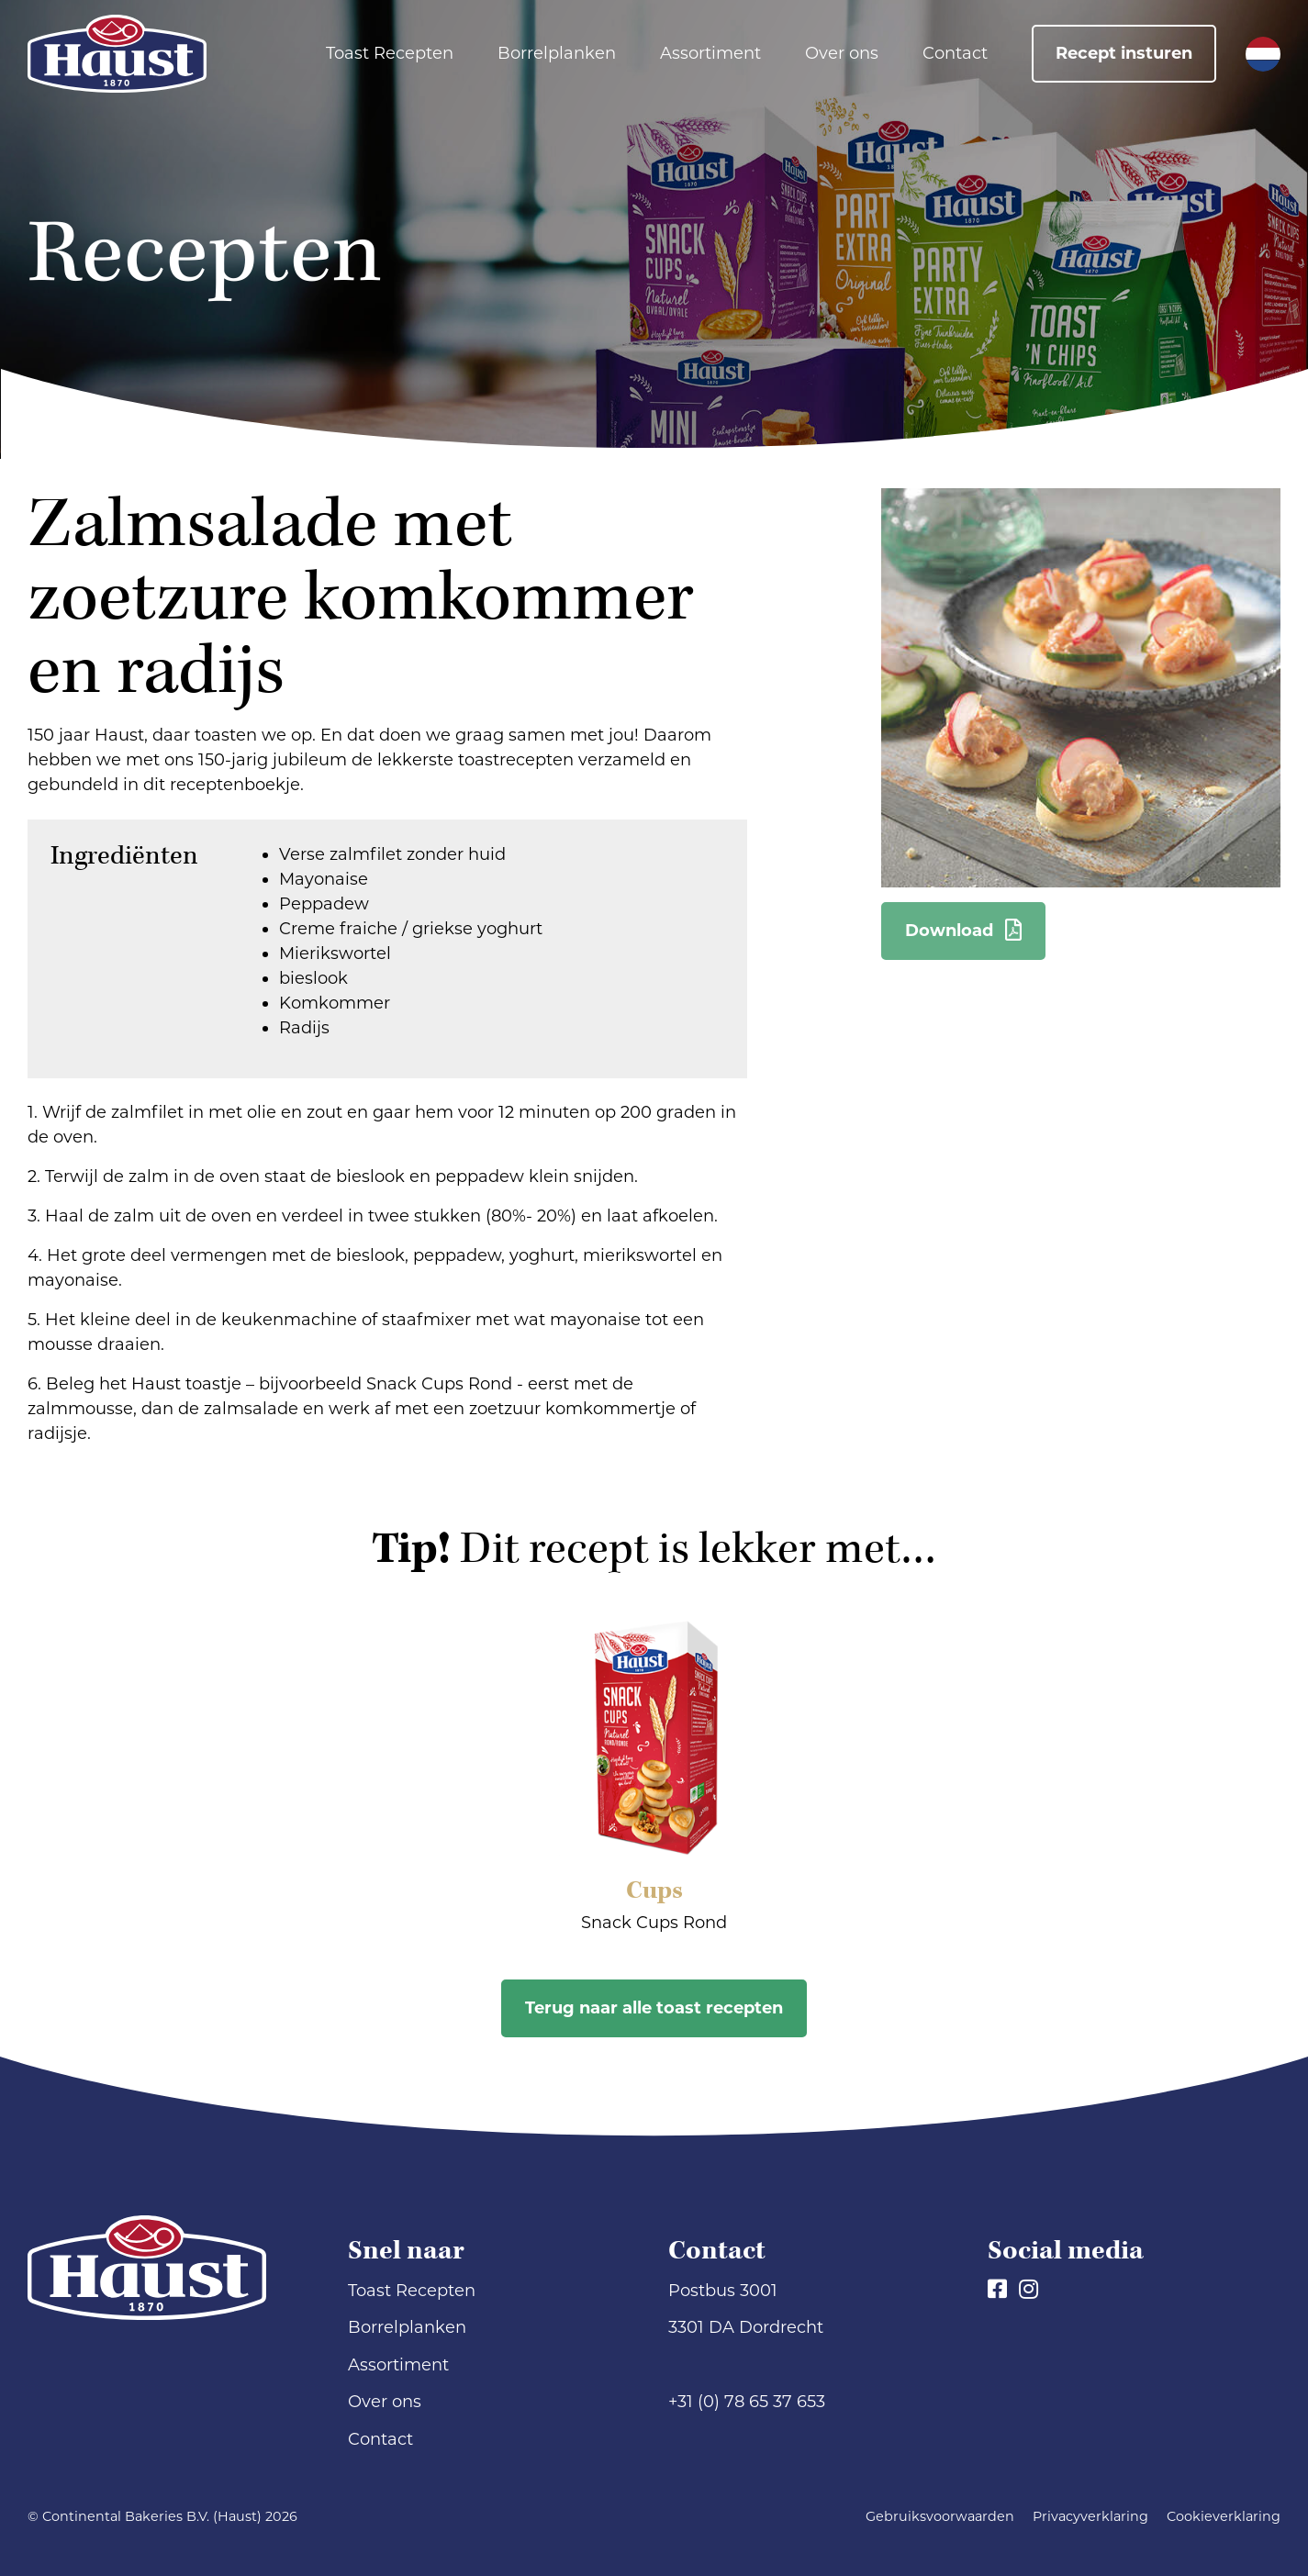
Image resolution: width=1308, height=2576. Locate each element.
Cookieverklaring (1223, 2516)
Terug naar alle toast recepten (654, 2008)
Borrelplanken (556, 53)
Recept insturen (1124, 53)
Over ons (841, 53)
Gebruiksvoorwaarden (940, 2516)
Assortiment (710, 53)
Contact (955, 53)
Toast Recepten (389, 53)
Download (963, 930)
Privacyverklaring (1090, 2516)
